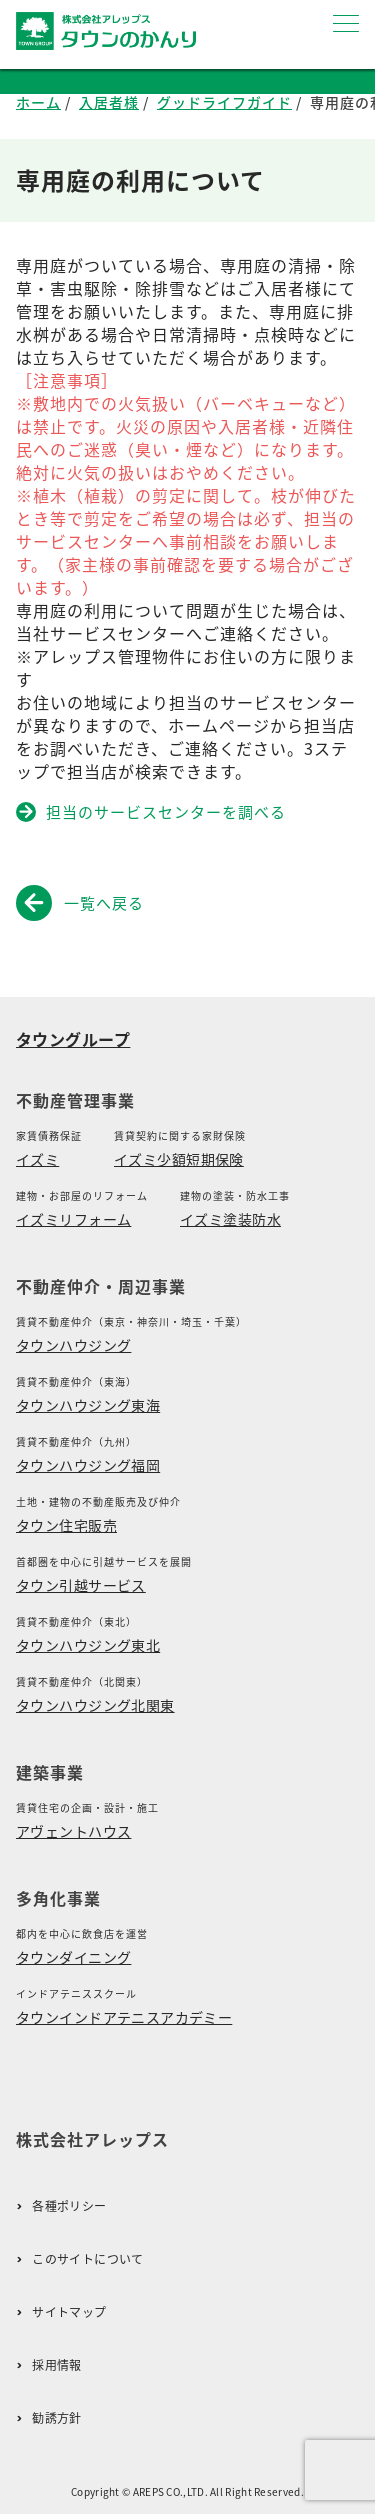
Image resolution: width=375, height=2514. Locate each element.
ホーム (38, 102)
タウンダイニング (73, 1957)
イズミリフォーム (73, 1219)
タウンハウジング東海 (88, 1405)
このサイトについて (87, 2259)
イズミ (37, 1159)
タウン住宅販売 (66, 1525)
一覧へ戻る (84, 903)
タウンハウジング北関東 (95, 1705)
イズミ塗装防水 (230, 1219)
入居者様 (109, 102)
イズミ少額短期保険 (179, 1159)
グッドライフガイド (224, 102)
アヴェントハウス (73, 1831)
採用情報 (56, 2365)
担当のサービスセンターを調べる (152, 812)
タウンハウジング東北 (88, 1645)
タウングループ (73, 1039)
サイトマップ (69, 2312)
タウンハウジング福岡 (88, 1465)
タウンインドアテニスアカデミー (124, 2017)
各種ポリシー (69, 2206)
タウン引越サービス (81, 1585)
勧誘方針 (56, 2418)
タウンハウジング (73, 1345)
